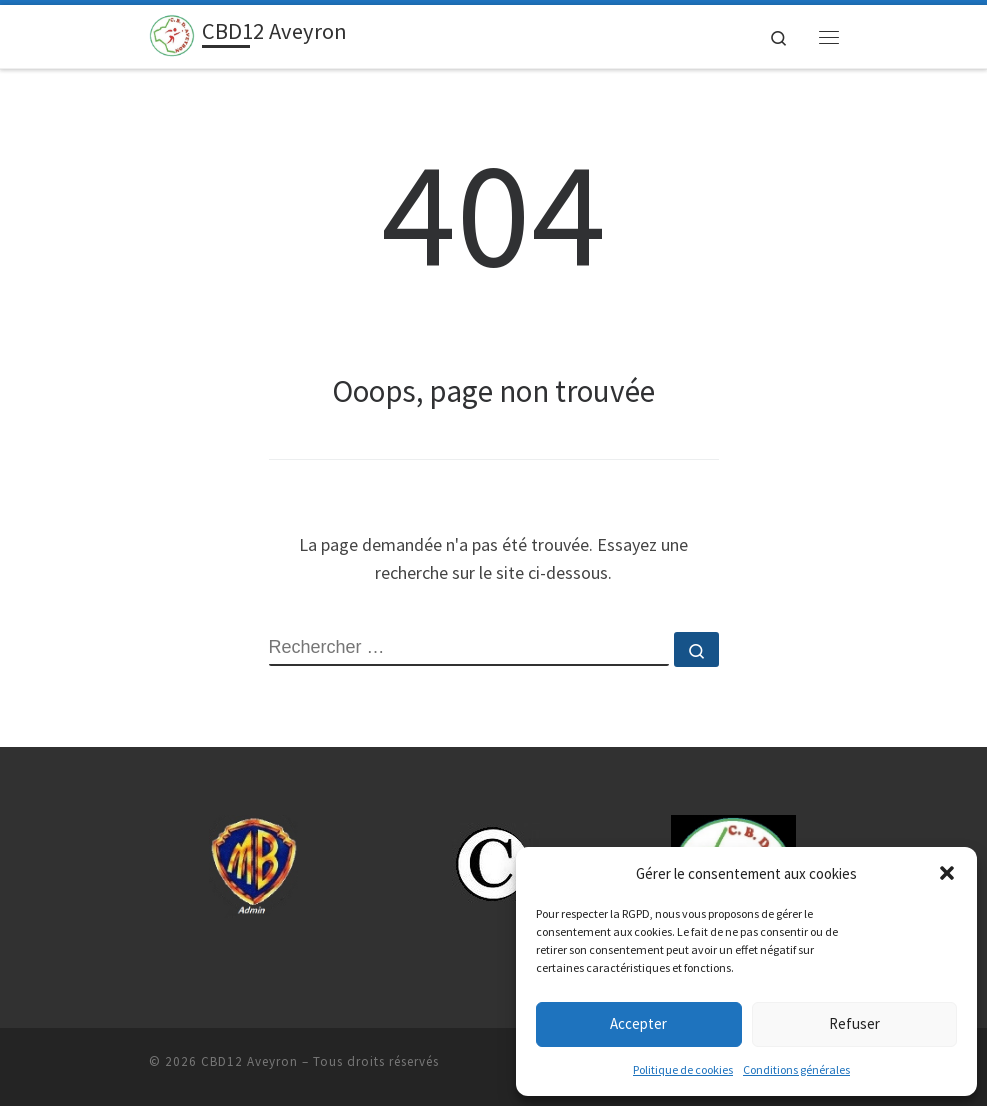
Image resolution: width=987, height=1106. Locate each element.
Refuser (854, 1023)
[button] (947, 873)
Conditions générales (796, 1069)
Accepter (638, 1023)
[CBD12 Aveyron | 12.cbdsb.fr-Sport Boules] (172, 34)
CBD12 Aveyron (249, 1061)
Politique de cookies (683, 1069)
